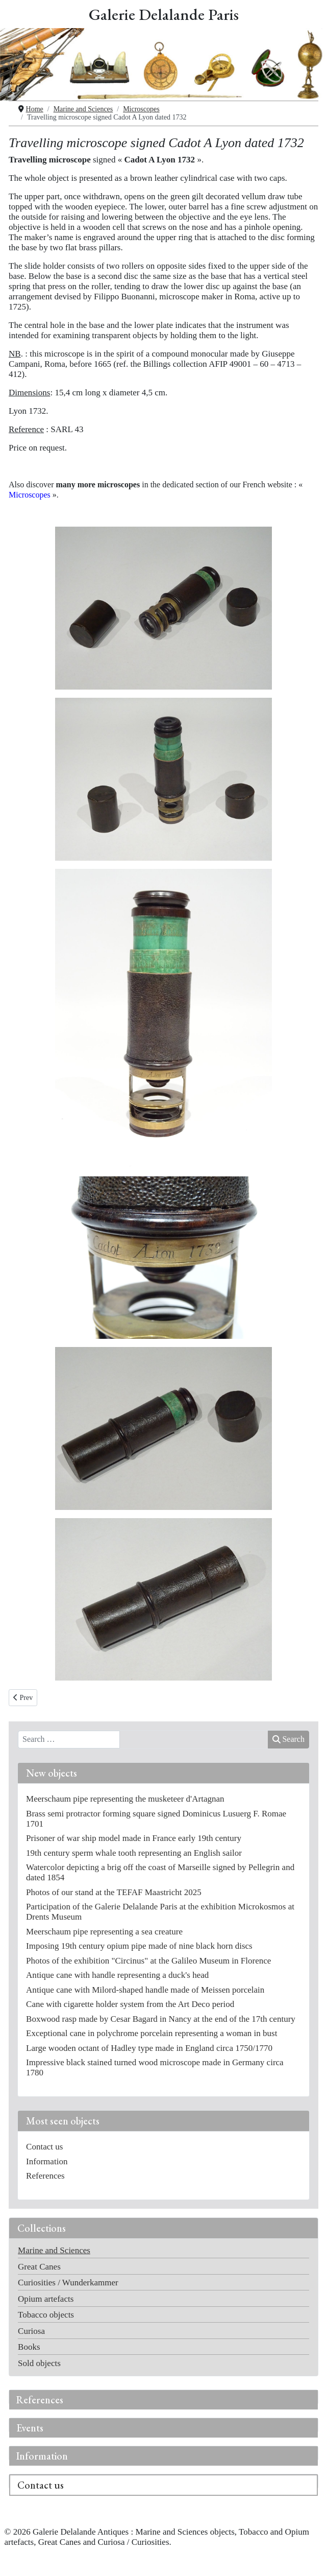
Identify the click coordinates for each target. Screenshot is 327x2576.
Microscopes (30, 494)
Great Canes (39, 2267)
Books (29, 2347)
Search (288, 1739)
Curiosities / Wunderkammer (68, 2282)
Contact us (40, 2485)
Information (42, 2456)
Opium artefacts (45, 2299)
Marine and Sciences (54, 2250)
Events (29, 2428)
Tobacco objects (46, 2315)
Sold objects (39, 2363)
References (39, 2399)
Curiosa (31, 2331)
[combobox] (69, 1740)
